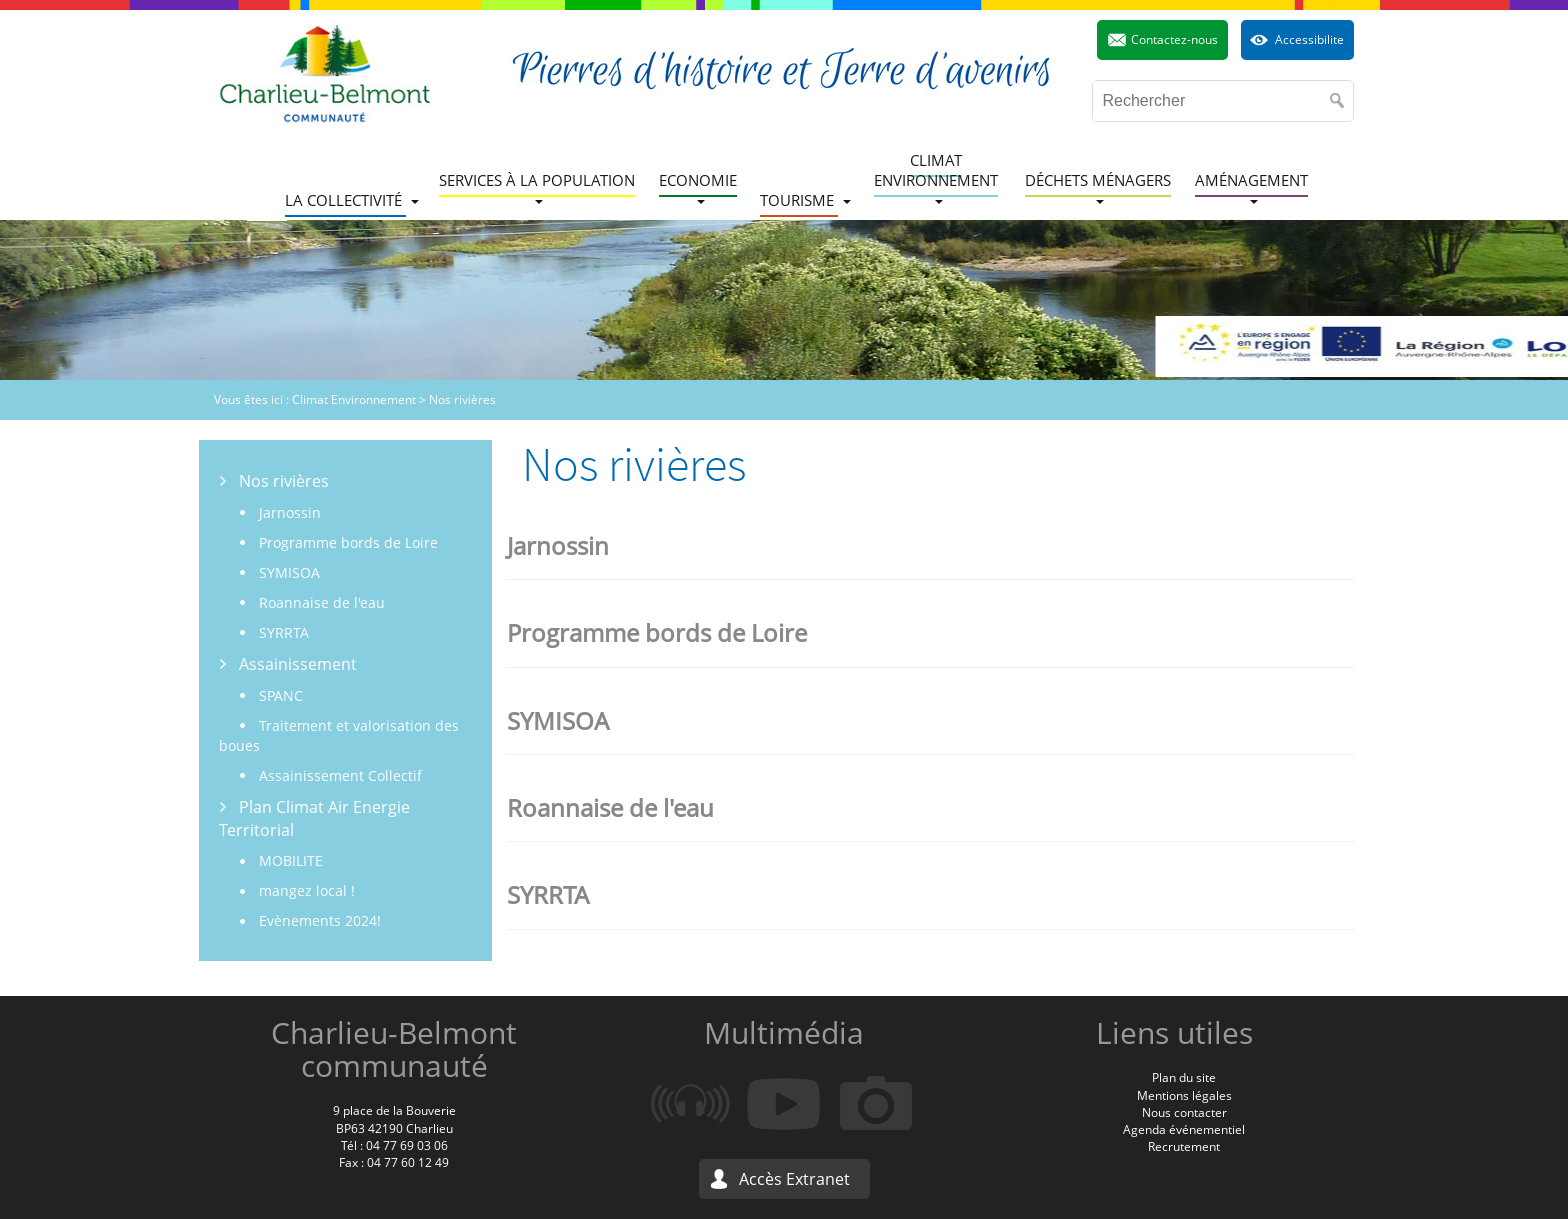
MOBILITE (291, 860)
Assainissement (298, 664)
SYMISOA (289, 572)
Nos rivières (284, 481)
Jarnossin (290, 512)
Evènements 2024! (320, 920)
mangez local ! (307, 890)
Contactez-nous (1174, 39)
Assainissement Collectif (340, 775)
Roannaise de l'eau (322, 602)
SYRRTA (284, 632)
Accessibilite (1309, 39)
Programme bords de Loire (348, 542)
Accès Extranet (794, 1179)
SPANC (281, 695)
